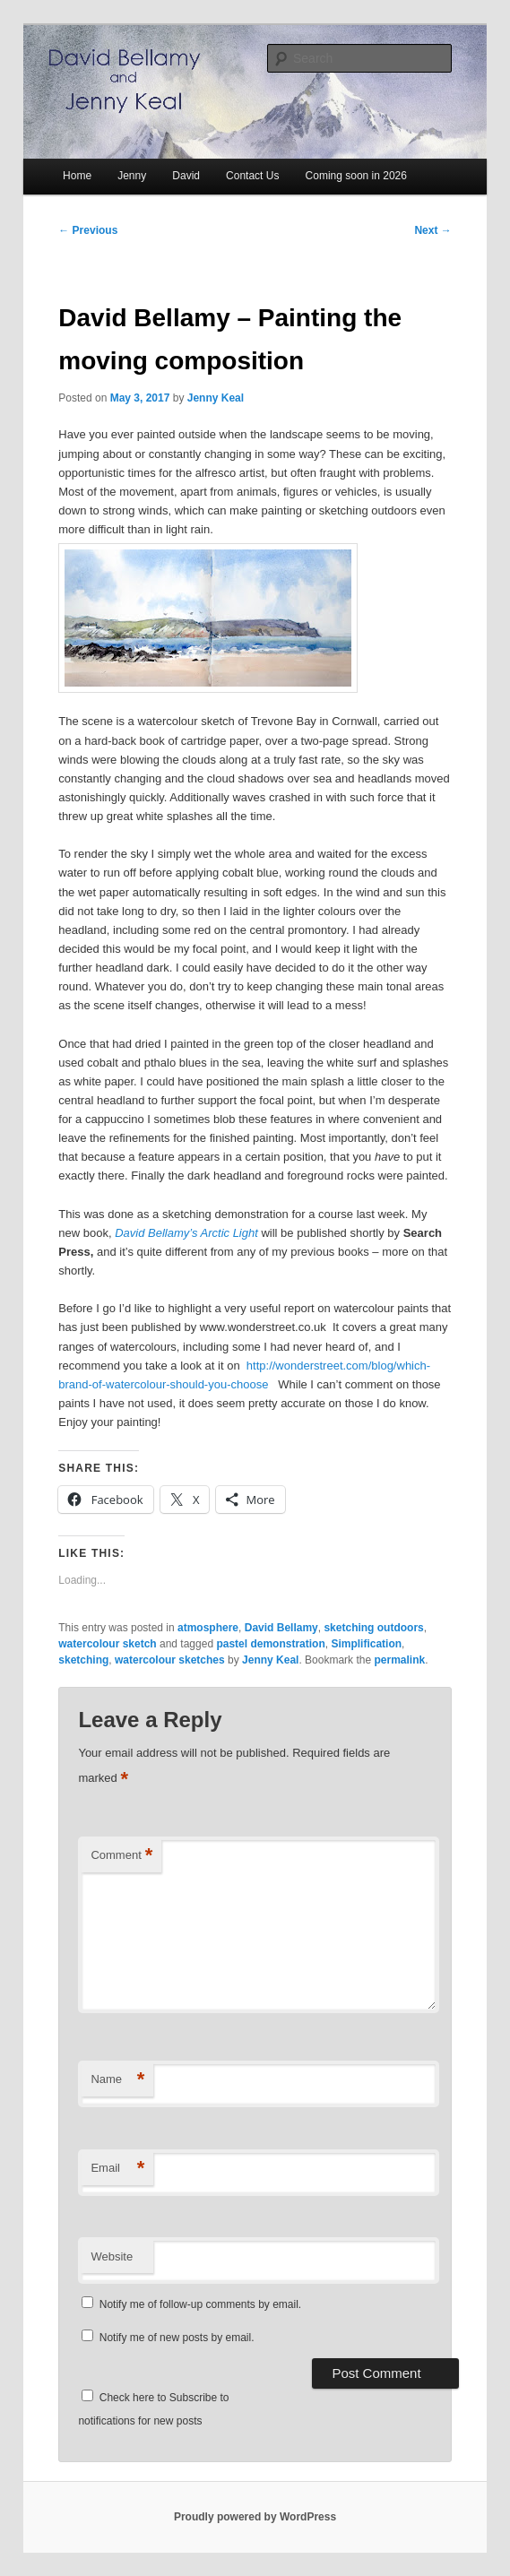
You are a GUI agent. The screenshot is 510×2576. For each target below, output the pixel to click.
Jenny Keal (215, 398)
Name (117, 2080)
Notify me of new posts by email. (177, 2337)
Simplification (366, 1644)
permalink (399, 1660)
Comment (121, 1856)
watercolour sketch (107, 1644)
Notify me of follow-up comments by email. (200, 2304)
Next (432, 230)
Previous (87, 230)
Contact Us (252, 175)
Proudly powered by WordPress (255, 2517)
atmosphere (207, 1627)
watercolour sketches (170, 1660)
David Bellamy (281, 1627)
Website (112, 2256)
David (186, 175)
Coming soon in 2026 (356, 175)
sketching (83, 1660)
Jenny (131, 175)
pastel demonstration (270, 1644)
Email (117, 2169)
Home (77, 175)
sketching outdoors (373, 1627)
